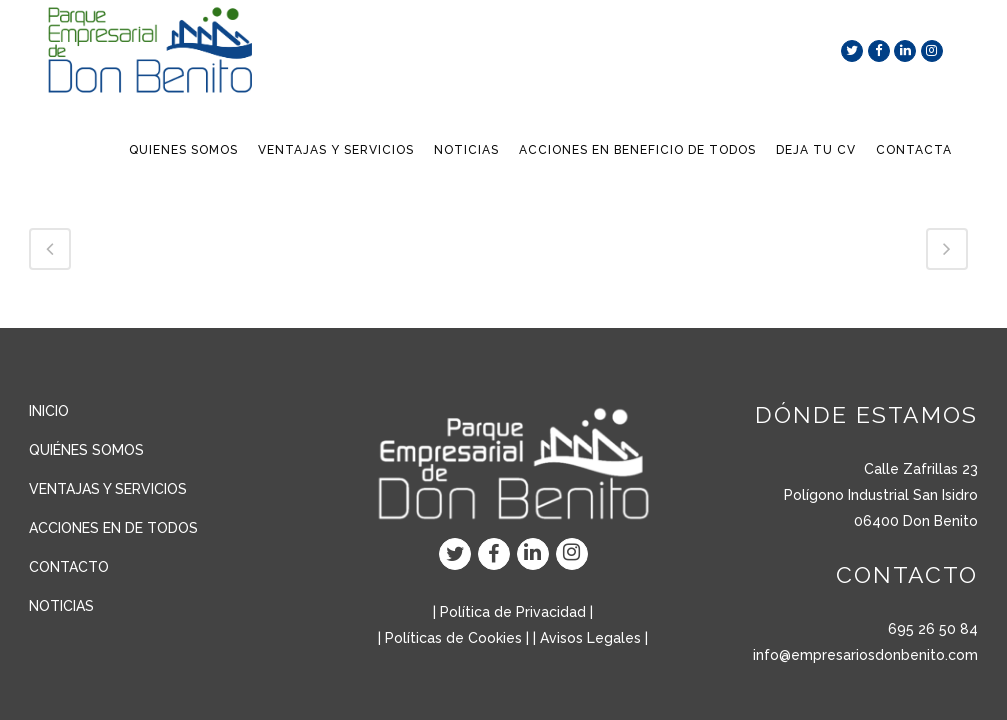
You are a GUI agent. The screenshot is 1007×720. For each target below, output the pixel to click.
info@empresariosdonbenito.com (865, 655)
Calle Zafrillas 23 (921, 469)
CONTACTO (69, 567)
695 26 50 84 (933, 629)
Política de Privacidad (513, 612)
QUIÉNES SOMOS (86, 450)
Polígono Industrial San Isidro (881, 495)
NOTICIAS (61, 606)
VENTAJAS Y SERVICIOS (108, 489)
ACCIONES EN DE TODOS (113, 528)
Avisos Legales (590, 638)
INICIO (49, 411)
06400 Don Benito (916, 521)
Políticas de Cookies (453, 638)
